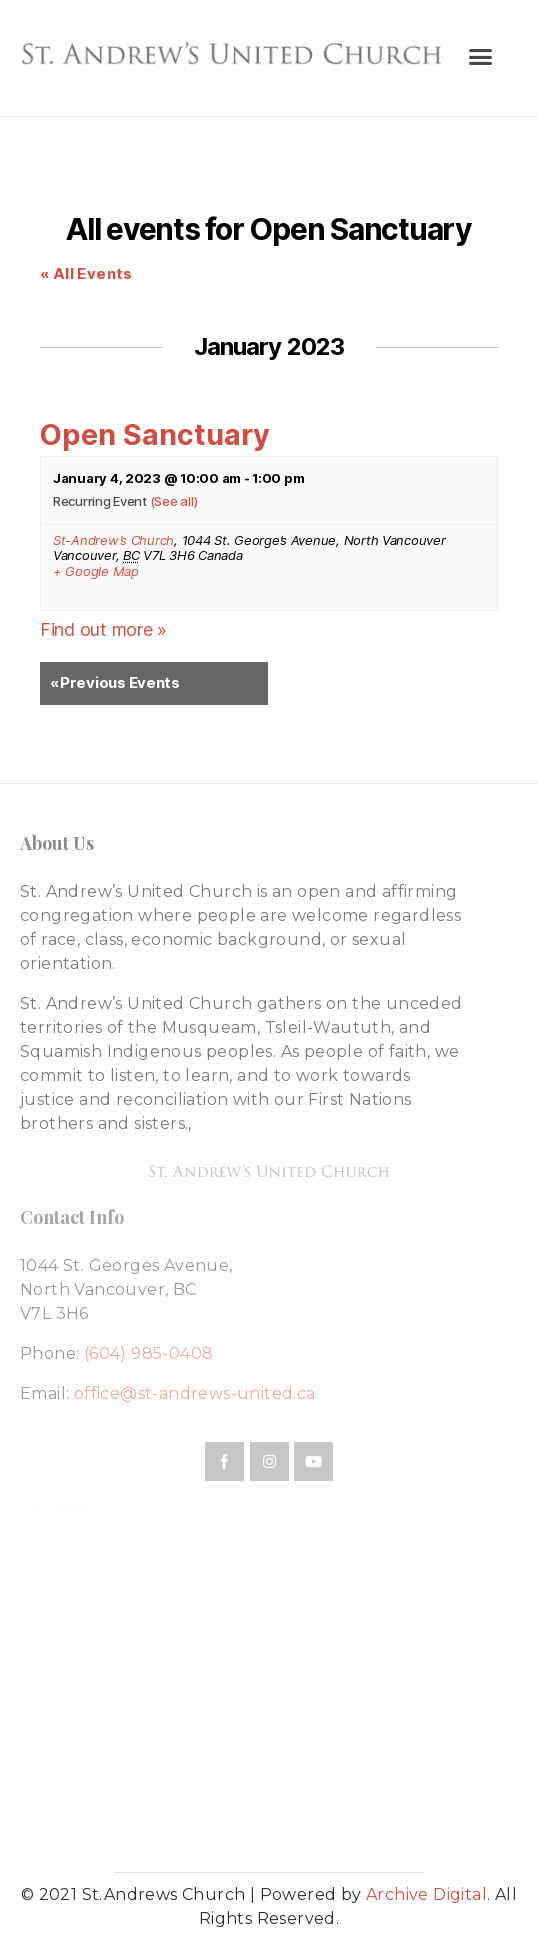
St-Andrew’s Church (113, 540)
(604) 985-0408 (149, 1353)
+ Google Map (96, 571)
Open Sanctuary (155, 434)
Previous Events (115, 683)
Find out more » (103, 629)
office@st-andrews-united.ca (195, 1393)
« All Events (86, 273)
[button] (480, 56)
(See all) (174, 501)
